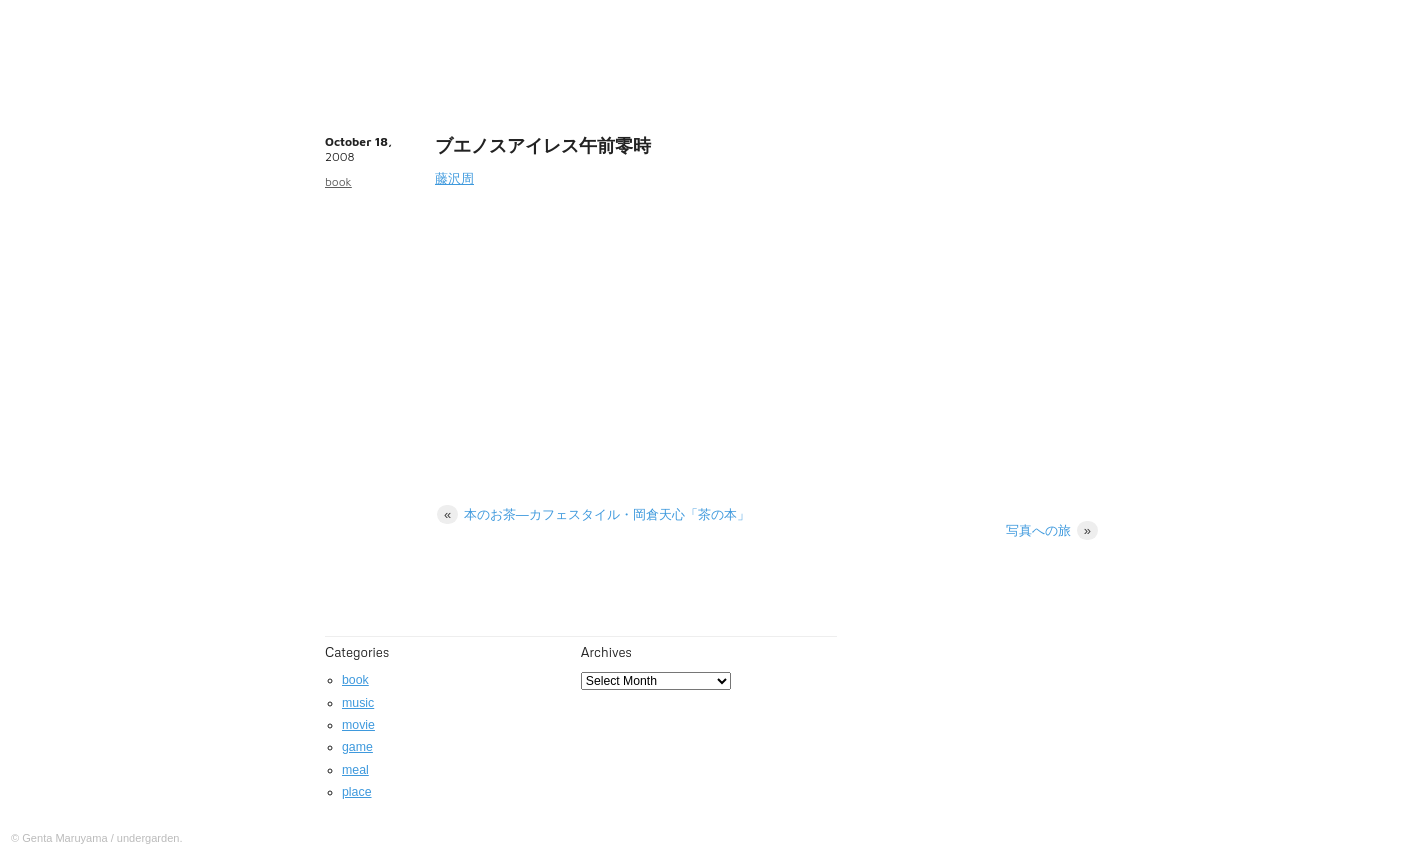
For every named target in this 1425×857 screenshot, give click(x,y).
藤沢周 (454, 178)
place (357, 792)
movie (358, 725)
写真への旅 (1052, 530)
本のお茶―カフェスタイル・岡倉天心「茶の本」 (593, 514)
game (357, 747)
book (338, 181)
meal (355, 770)
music (358, 703)
